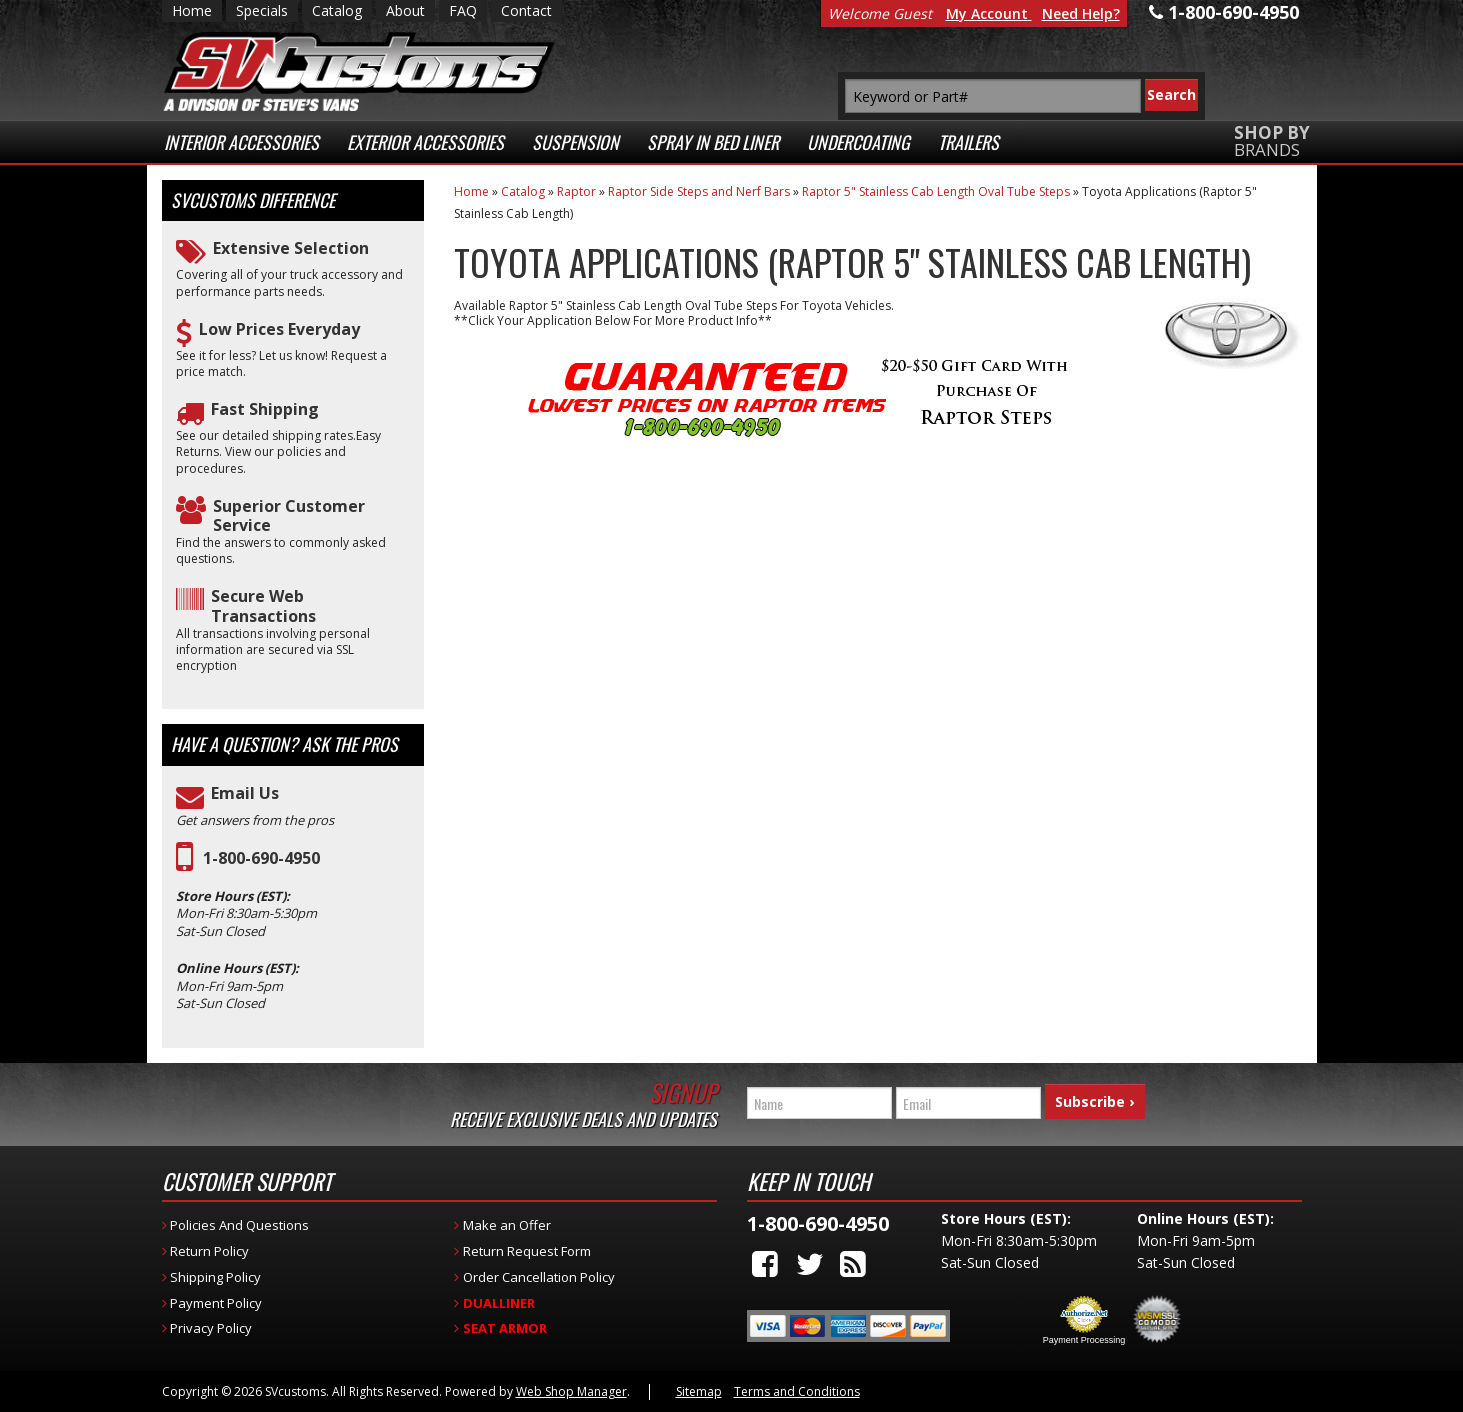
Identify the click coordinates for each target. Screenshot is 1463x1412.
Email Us (245, 793)
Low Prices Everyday (279, 329)
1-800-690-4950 (261, 858)
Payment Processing (1084, 1340)
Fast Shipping (265, 409)
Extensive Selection (291, 248)
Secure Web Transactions (263, 606)
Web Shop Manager (571, 1391)
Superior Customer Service (289, 516)
